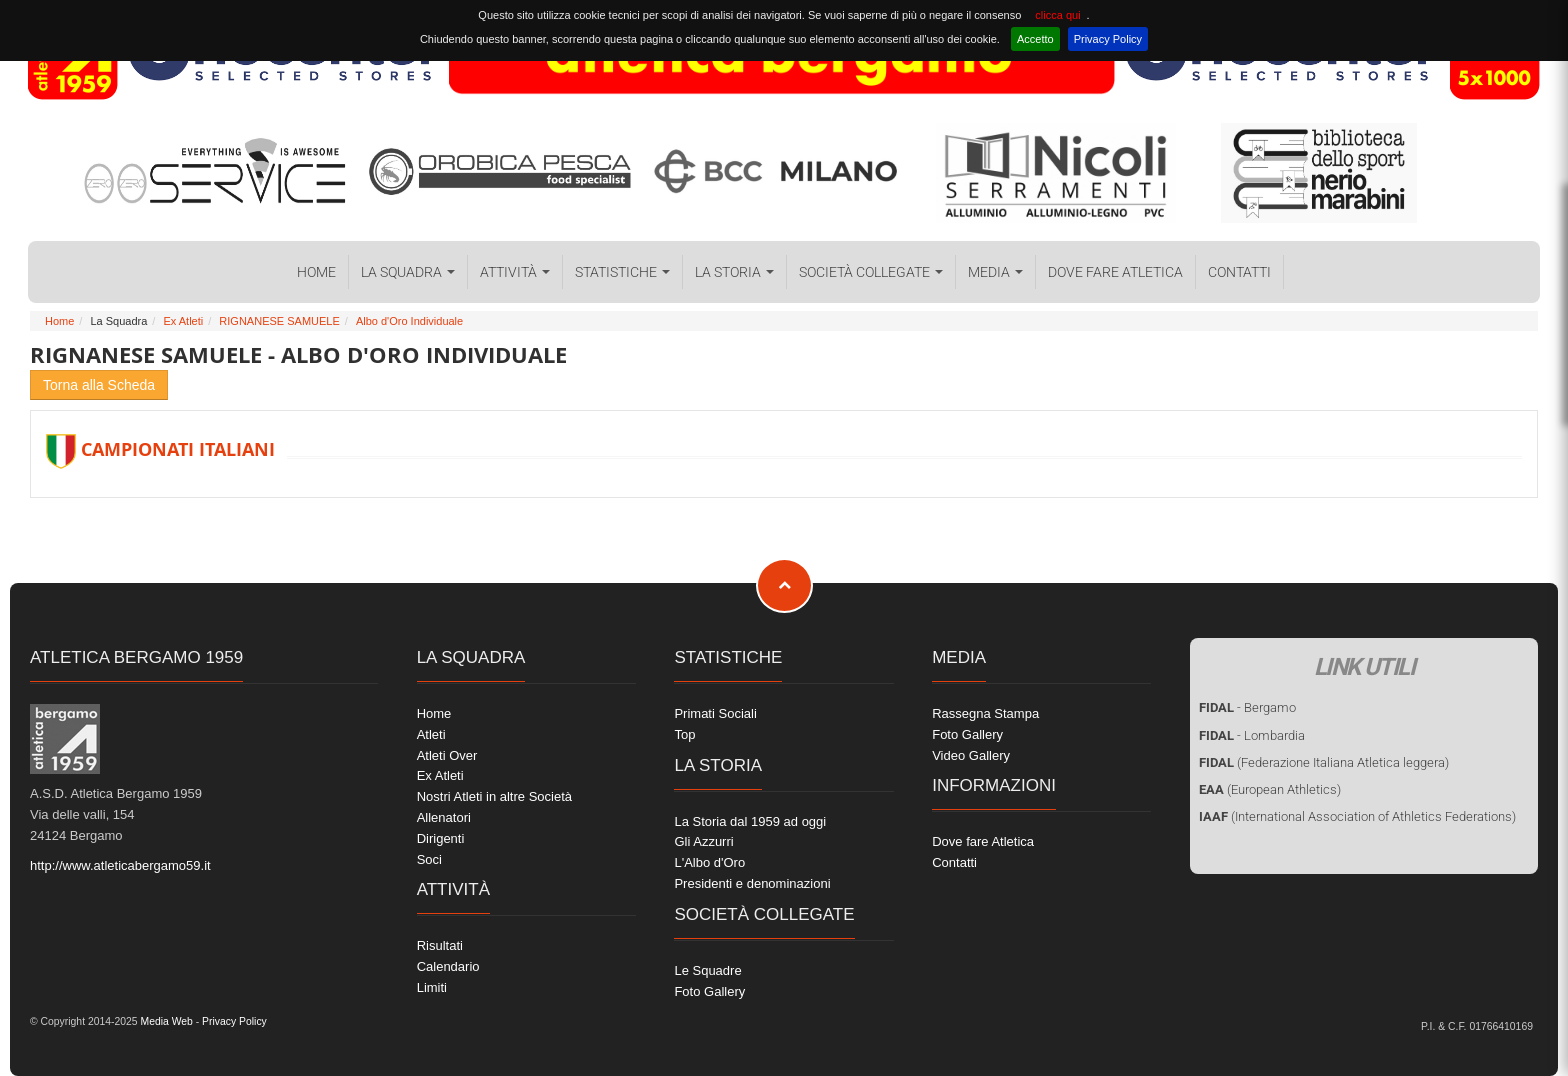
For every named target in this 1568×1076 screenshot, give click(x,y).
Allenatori (444, 817)
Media (995, 272)
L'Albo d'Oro (709, 862)
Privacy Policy (1108, 39)
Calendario (448, 966)
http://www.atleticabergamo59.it (120, 865)
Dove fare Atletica (1115, 272)
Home (316, 272)
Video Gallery (971, 755)
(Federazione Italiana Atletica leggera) (1324, 762)
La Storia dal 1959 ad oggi (750, 821)
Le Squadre (707, 970)
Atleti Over (447, 755)
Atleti (431, 734)
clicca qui (1057, 15)
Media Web (165, 1021)
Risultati (440, 945)
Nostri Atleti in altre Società (494, 796)
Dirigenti (441, 838)
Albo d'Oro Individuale (409, 321)
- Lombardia (1252, 735)
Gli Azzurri (703, 841)
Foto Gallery (709, 991)
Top (684, 734)
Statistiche (622, 272)
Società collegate (871, 272)
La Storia (734, 272)
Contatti (1239, 272)
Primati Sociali (715, 713)
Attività (515, 272)
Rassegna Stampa (985, 713)
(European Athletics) (1270, 789)
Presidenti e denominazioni (752, 883)
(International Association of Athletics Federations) (1357, 816)
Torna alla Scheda (99, 385)
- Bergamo (1247, 707)
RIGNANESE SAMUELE (279, 321)
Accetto (1035, 39)
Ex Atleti (183, 321)
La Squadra (408, 272)
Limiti (432, 987)
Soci (429, 859)
